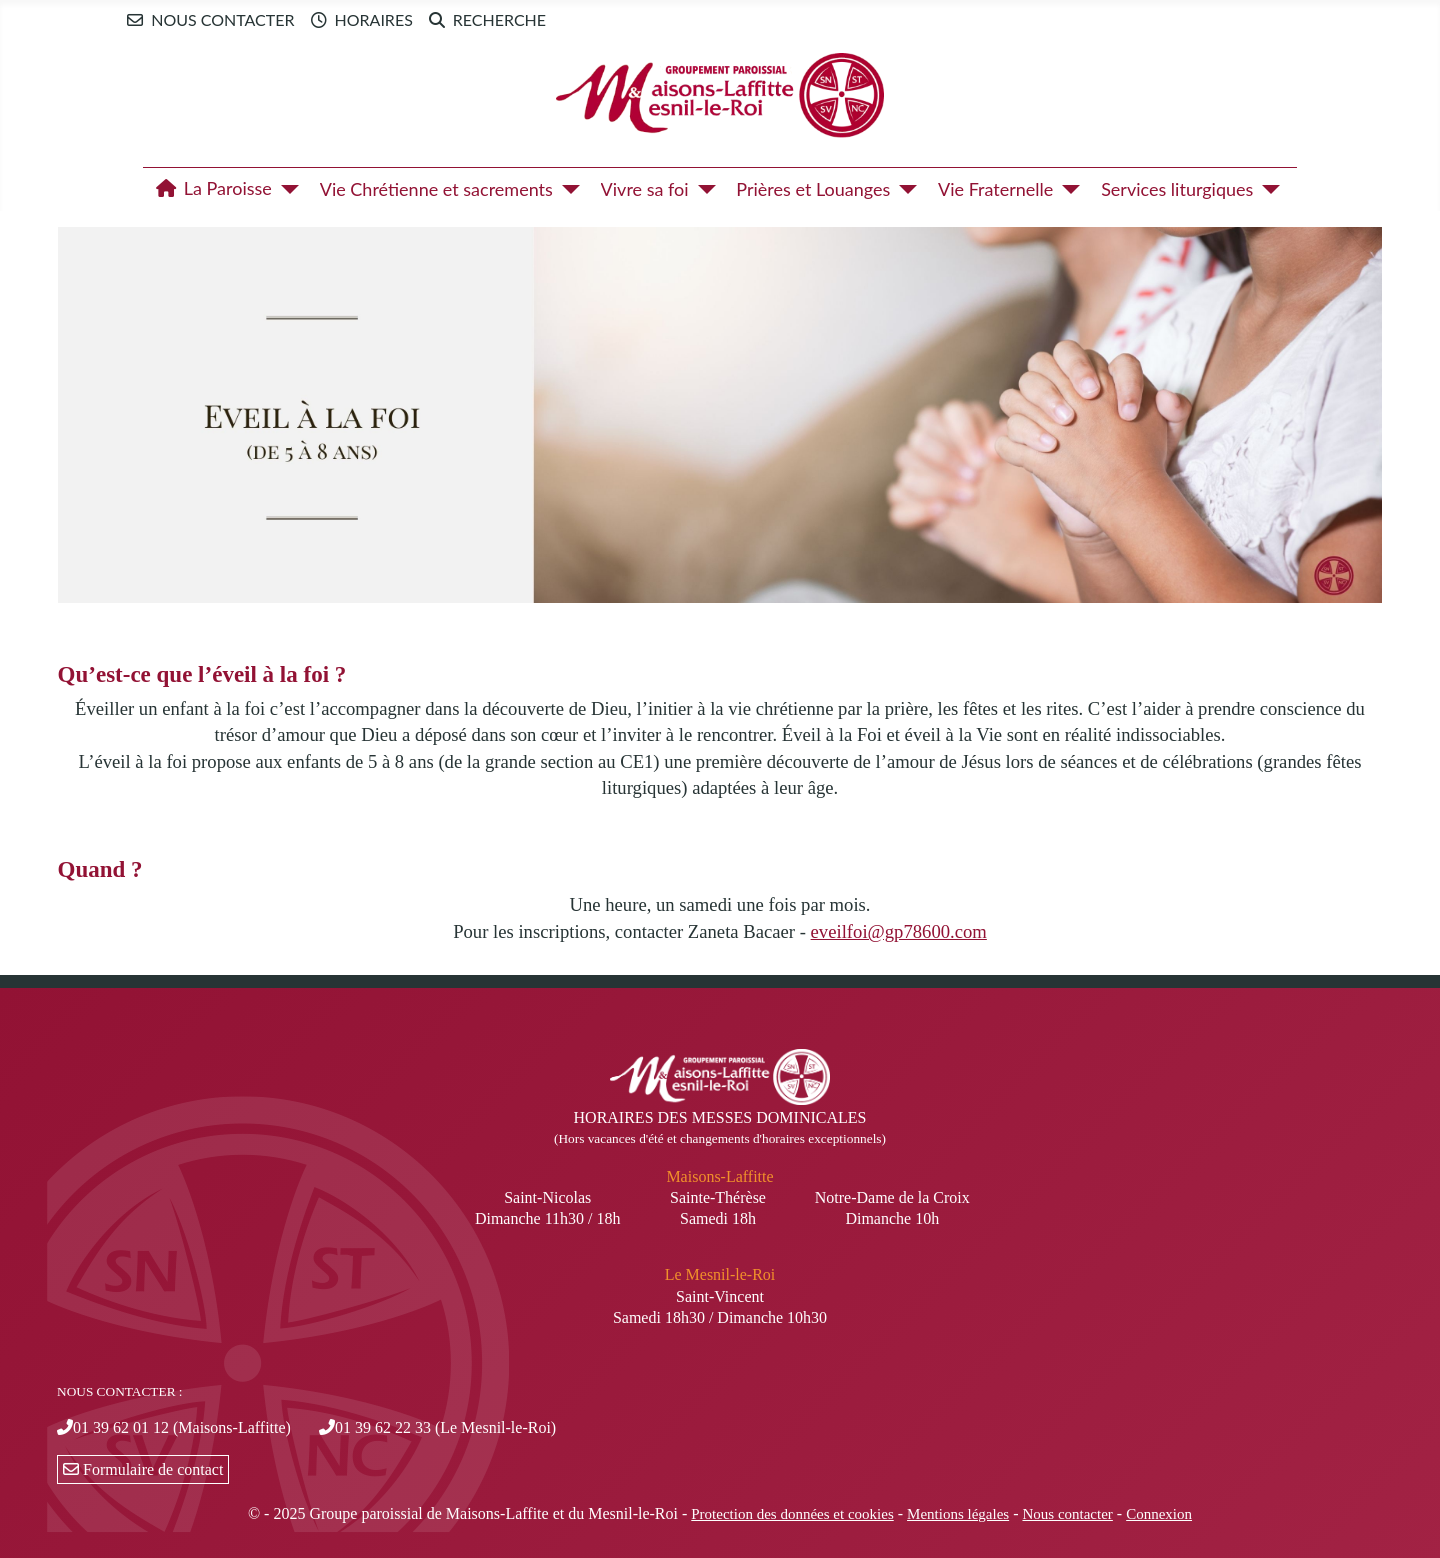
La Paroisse (210, 189)
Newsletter (605, 19)
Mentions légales (958, 1514)
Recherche (483, 20)
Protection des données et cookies (792, 1514)
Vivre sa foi (645, 189)
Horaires (358, 20)
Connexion (1159, 1514)
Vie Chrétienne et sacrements (436, 189)
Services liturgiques (1177, 189)
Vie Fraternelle (995, 189)
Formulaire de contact (143, 1469)
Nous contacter (206, 20)
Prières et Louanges (813, 189)
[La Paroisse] (285, 189)
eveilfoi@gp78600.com (899, 931)
